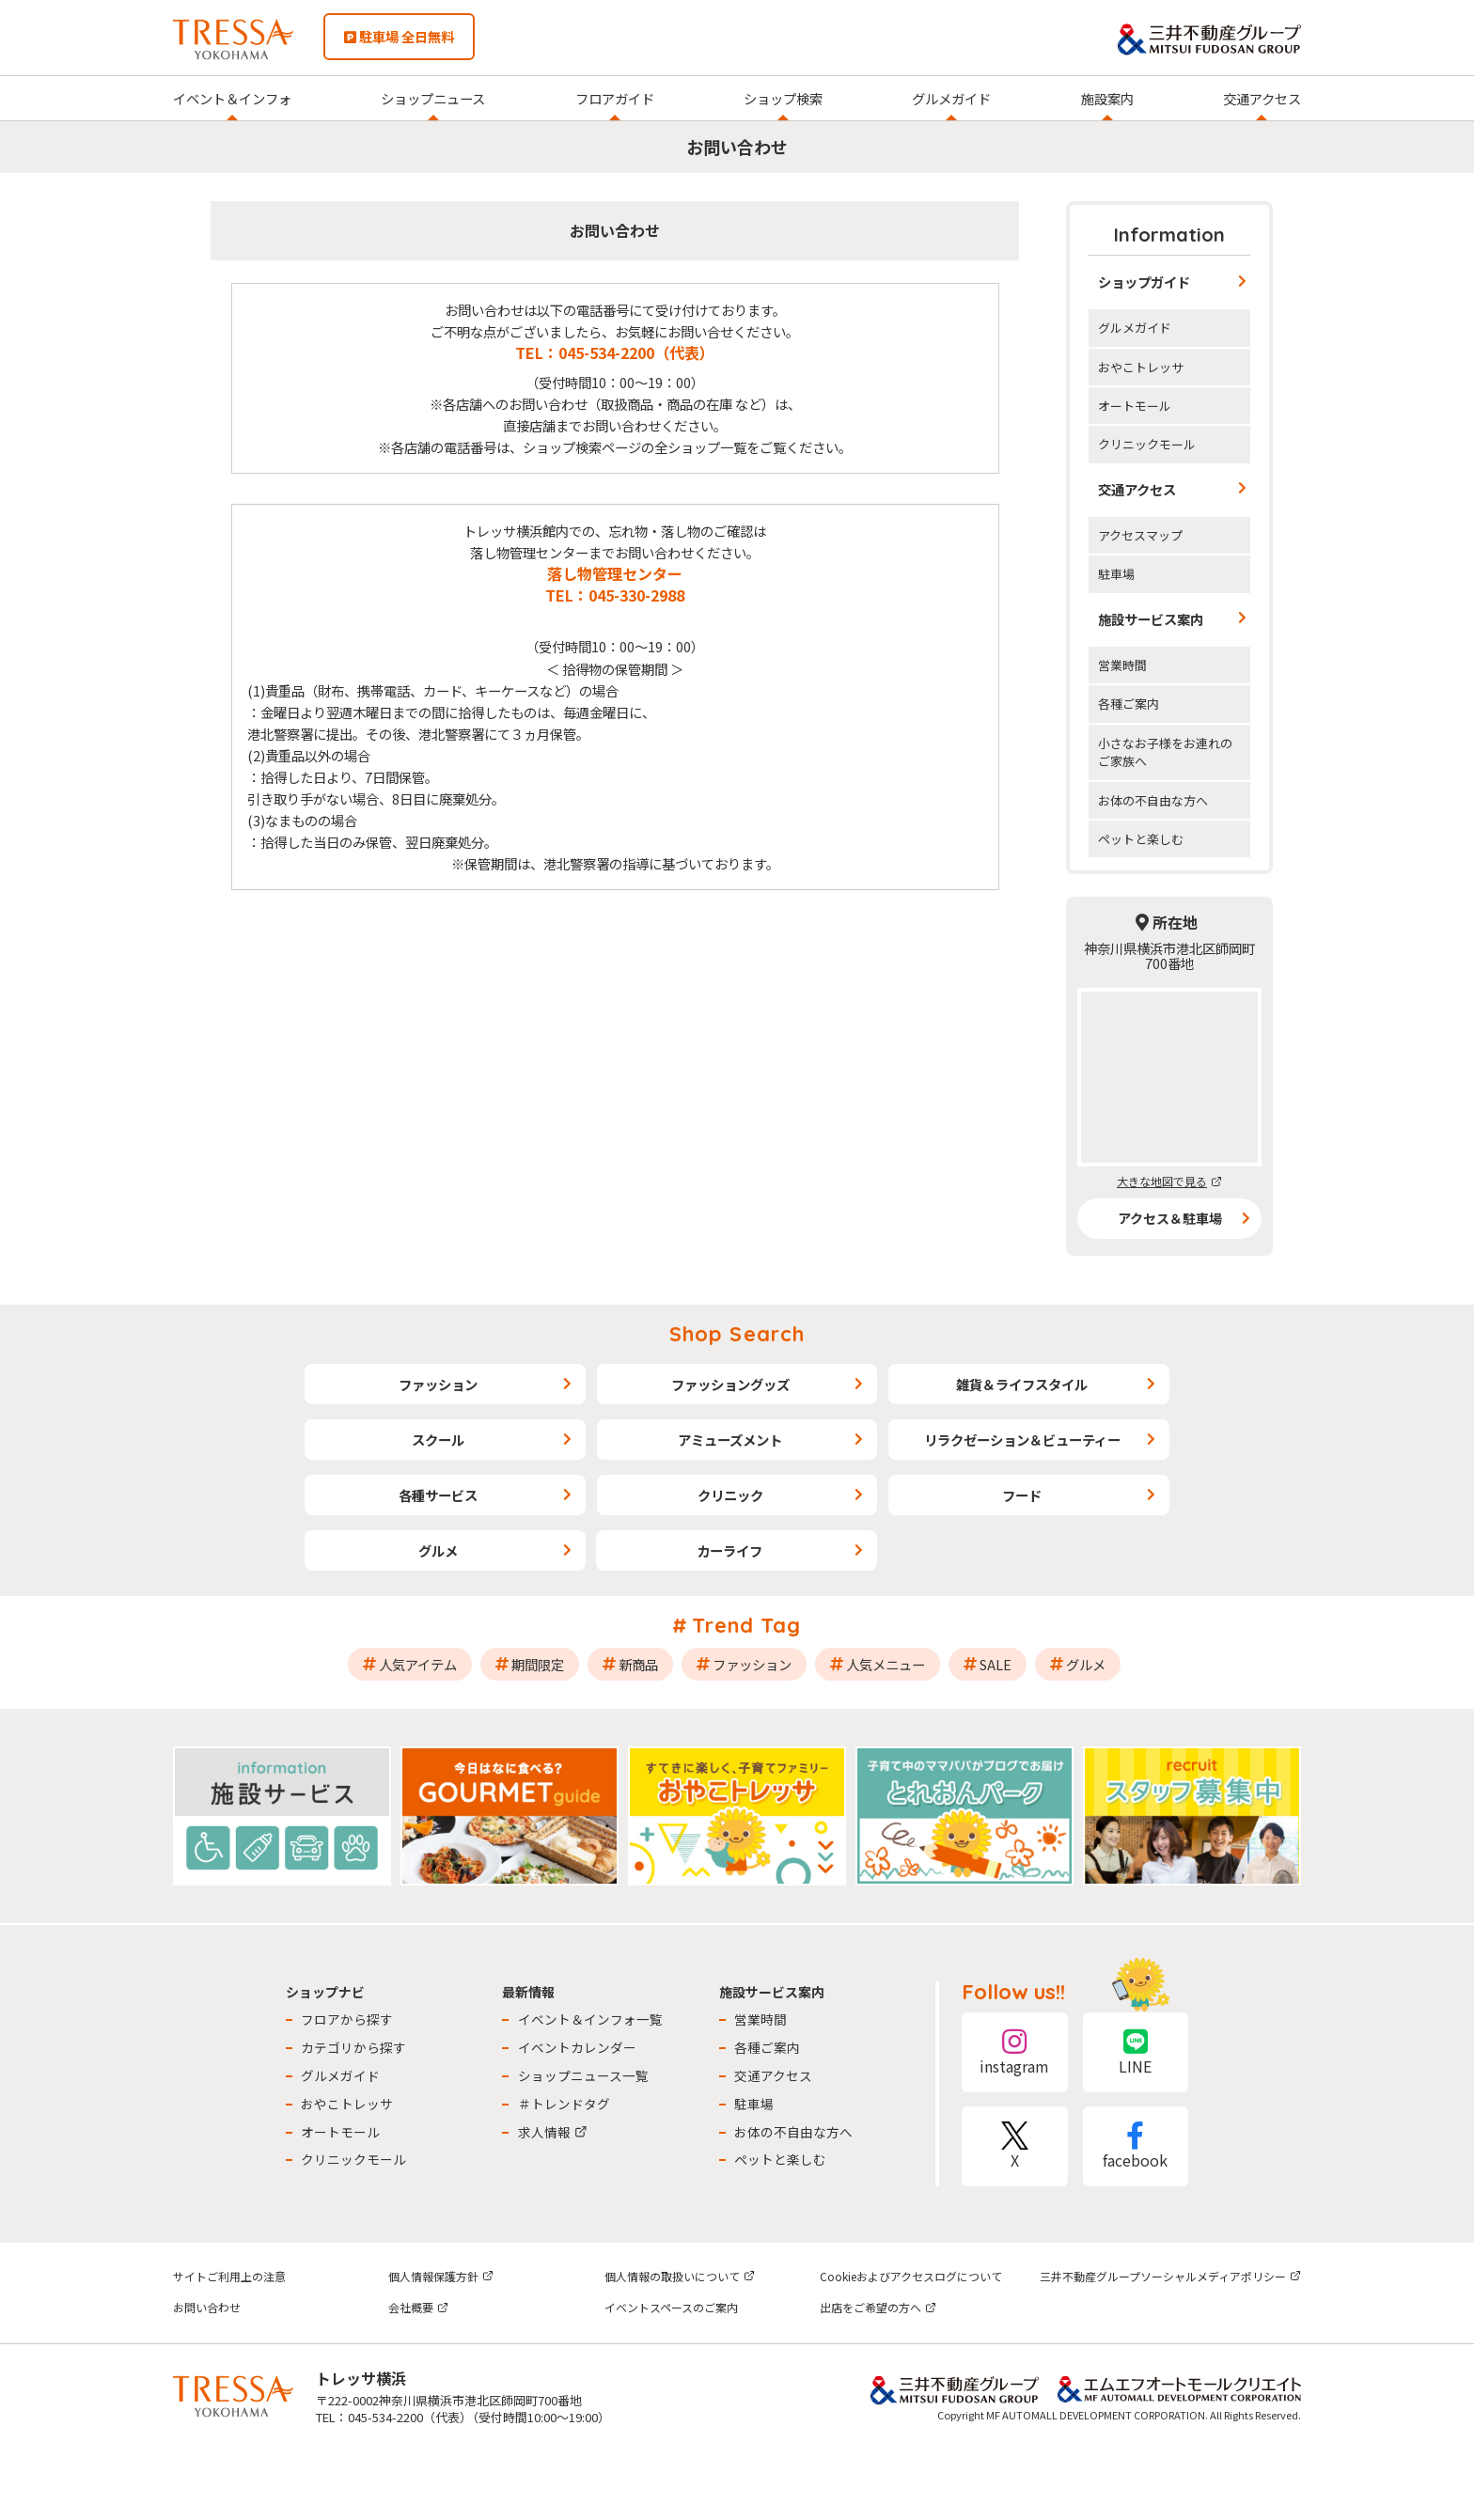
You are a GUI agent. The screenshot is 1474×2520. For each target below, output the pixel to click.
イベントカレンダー (577, 2047)
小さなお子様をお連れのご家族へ (1165, 752)
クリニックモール (1147, 444)
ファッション (438, 1384)
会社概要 (418, 2307)
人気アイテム (418, 1664)
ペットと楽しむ (1141, 839)
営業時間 (1122, 665)
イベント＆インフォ (232, 98)
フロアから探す (347, 2019)
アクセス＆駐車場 (1170, 1218)
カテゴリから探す (353, 2047)
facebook (1135, 2146)
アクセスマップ (1140, 535)
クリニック (730, 1495)
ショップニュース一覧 (583, 2075)
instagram (1014, 2052)
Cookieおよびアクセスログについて (911, 2276)
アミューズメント (730, 1439)
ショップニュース (433, 98)
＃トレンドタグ (564, 2103)
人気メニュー (885, 1664)
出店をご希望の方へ (878, 2307)
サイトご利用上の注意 (229, 2276)
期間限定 (537, 1664)
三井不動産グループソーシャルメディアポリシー (1170, 2276)
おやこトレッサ (1141, 367)
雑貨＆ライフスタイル (1022, 1384)
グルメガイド (951, 98)
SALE (995, 1664)
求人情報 (553, 2131)
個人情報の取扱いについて (679, 2276)
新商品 (638, 1664)
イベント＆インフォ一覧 (590, 2019)
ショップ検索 (783, 98)
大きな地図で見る (1169, 1181)
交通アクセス (1262, 98)
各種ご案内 (1128, 703)
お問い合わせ (207, 2307)
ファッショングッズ (730, 1384)
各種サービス (438, 1495)
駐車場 (1116, 574)
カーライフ (729, 1550)
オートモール (1134, 406)
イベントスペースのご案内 (671, 2307)
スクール (438, 1439)
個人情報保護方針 (441, 2276)
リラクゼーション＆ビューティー (1022, 1439)
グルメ (438, 1550)
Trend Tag (747, 1625)
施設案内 (1107, 98)
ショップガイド (1144, 281)
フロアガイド (614, 98)
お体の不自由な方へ (1153, 800)
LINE (1135, 2052)
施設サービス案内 (1150, 619)
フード (1022, 1495)
